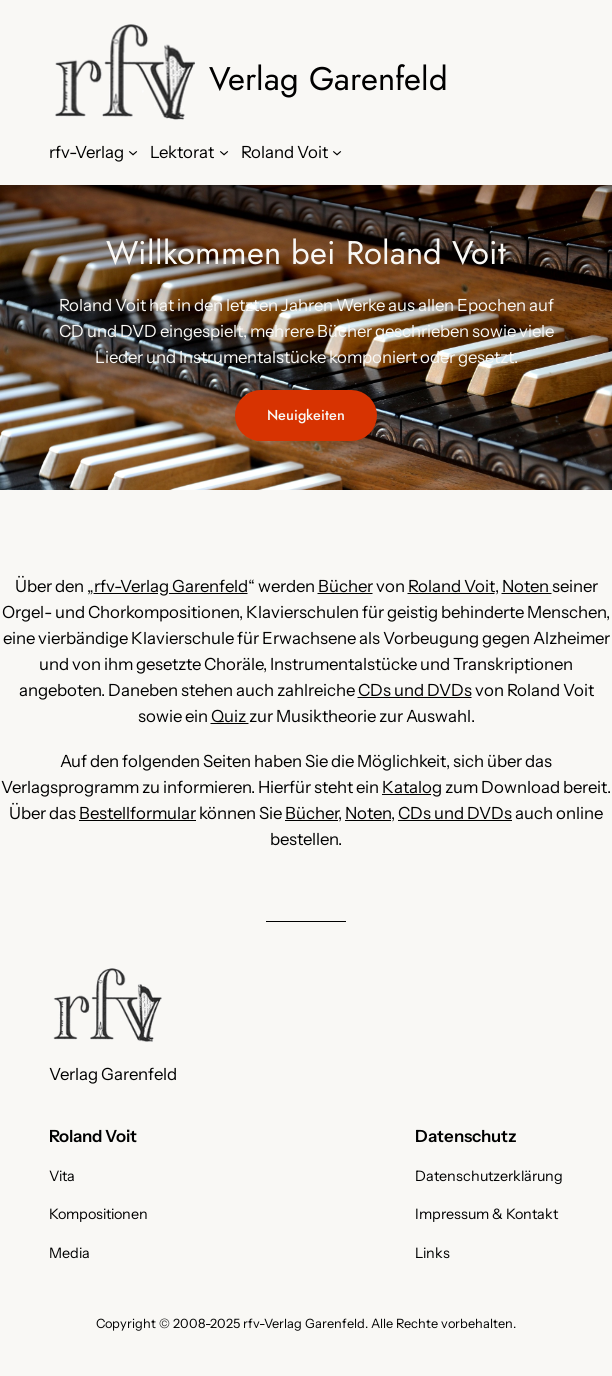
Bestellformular (137, 813)
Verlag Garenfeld (328, 78)
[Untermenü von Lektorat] (224, 152)
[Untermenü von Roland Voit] (337, 152)
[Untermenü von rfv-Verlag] (133, 152)
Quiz (230, 716)
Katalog (412, 787)
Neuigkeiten (306, 415)
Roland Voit (451, 586)
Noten (527, 586)
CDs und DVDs (415, 690)
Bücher (345, 586)
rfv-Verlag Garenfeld (171, 586)
